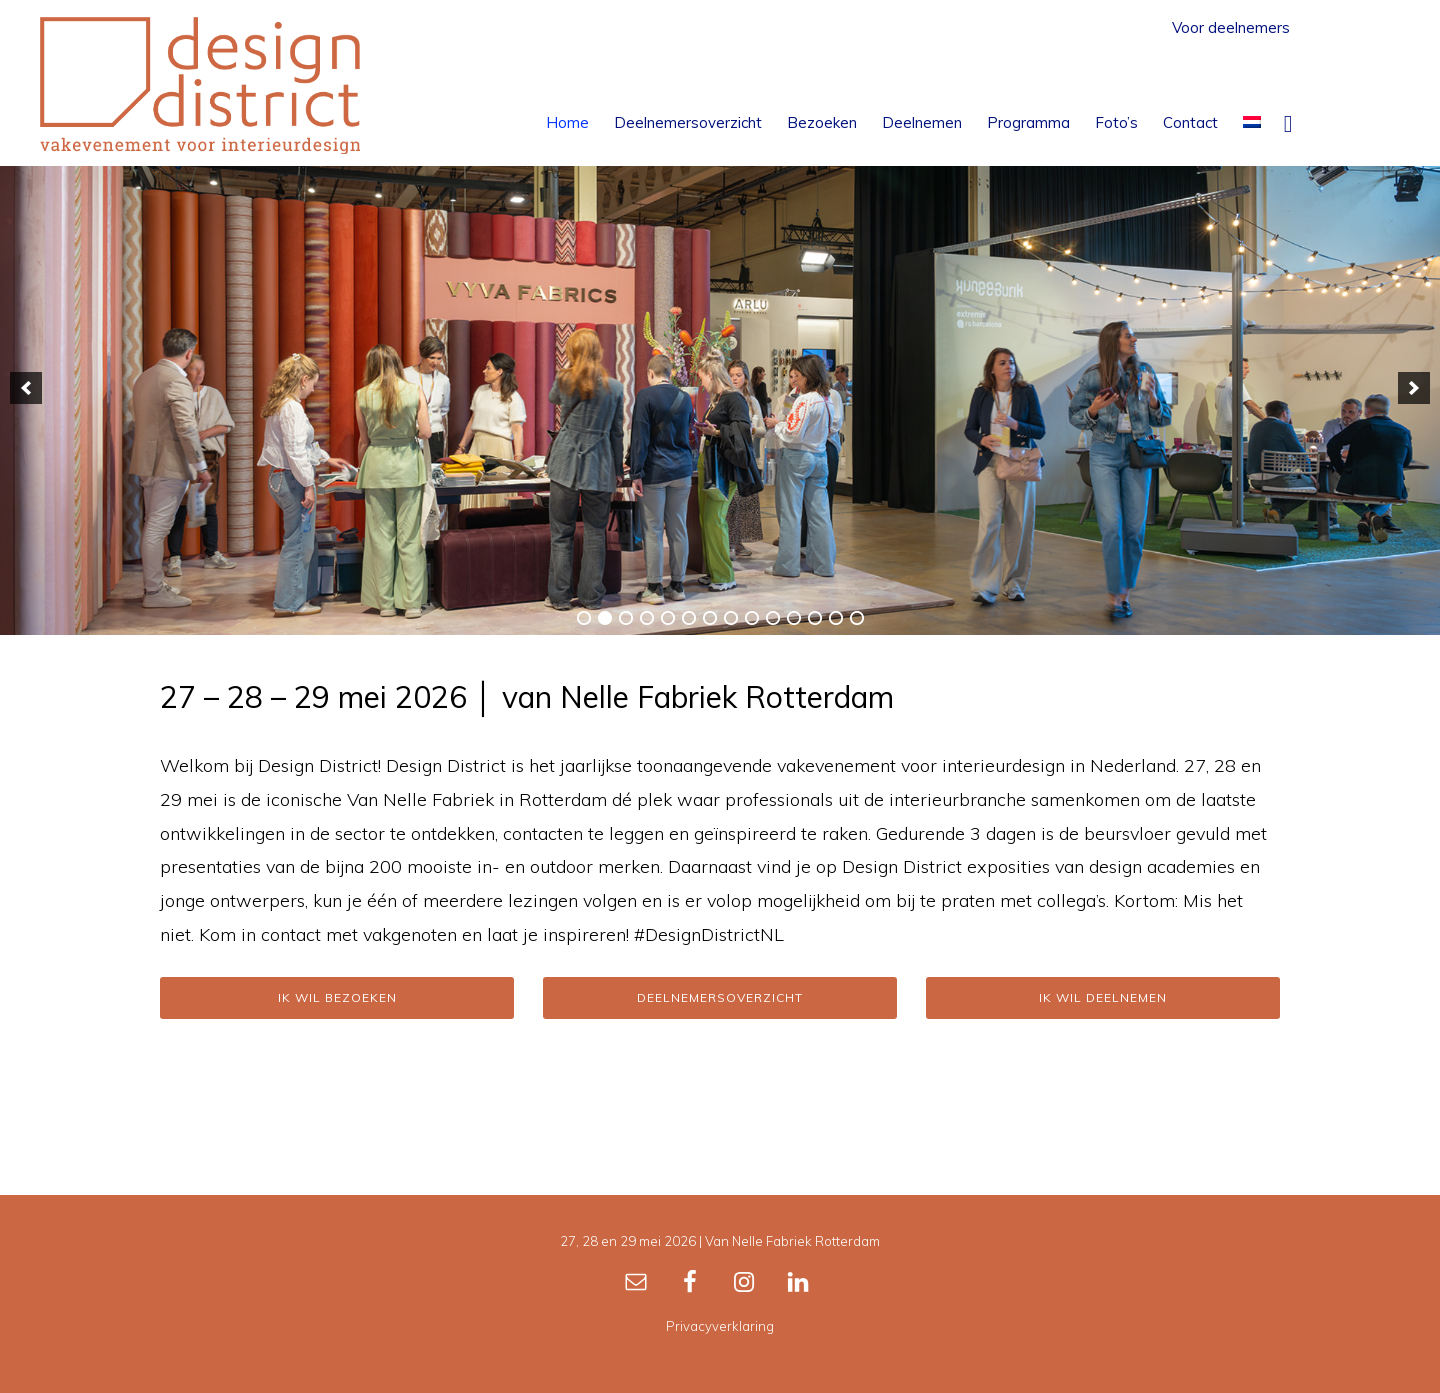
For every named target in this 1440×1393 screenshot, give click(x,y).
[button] (1288, 122)
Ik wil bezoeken (337, 997)
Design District (200, 85)
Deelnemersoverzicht (720, 997)
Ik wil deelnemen (1103, 997)
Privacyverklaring (720, 1326)
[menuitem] (1252, 122)
